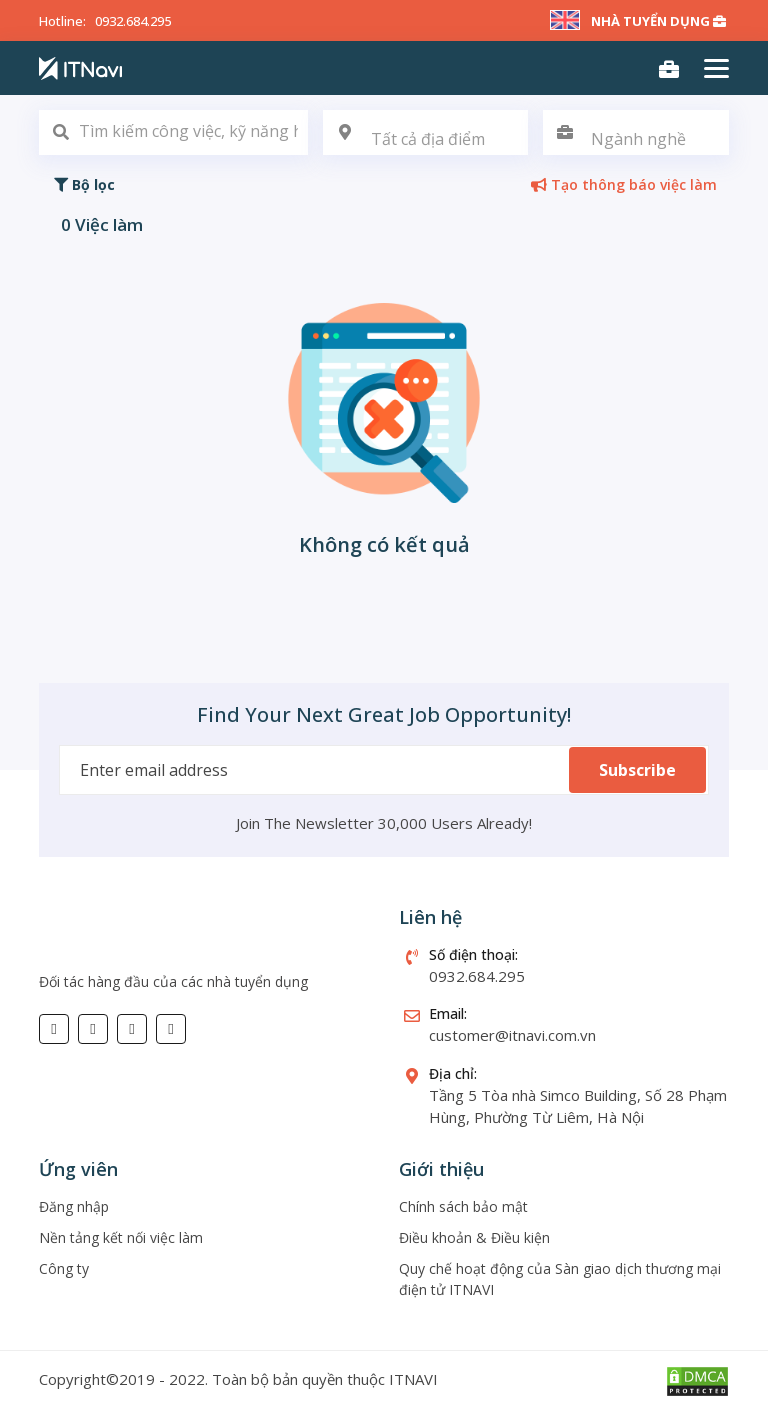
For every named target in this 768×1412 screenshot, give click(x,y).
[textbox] (425, 139)
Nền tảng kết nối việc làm (121, 1237)
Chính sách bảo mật (463, 1206)
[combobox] (425, 132)
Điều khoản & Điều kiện (474, 1237)
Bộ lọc (84, 184)
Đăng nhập (74, 1206)
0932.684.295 (133, 21)
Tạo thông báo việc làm (624, 184)
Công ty (64, 1268)
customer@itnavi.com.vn (512, 1035)
